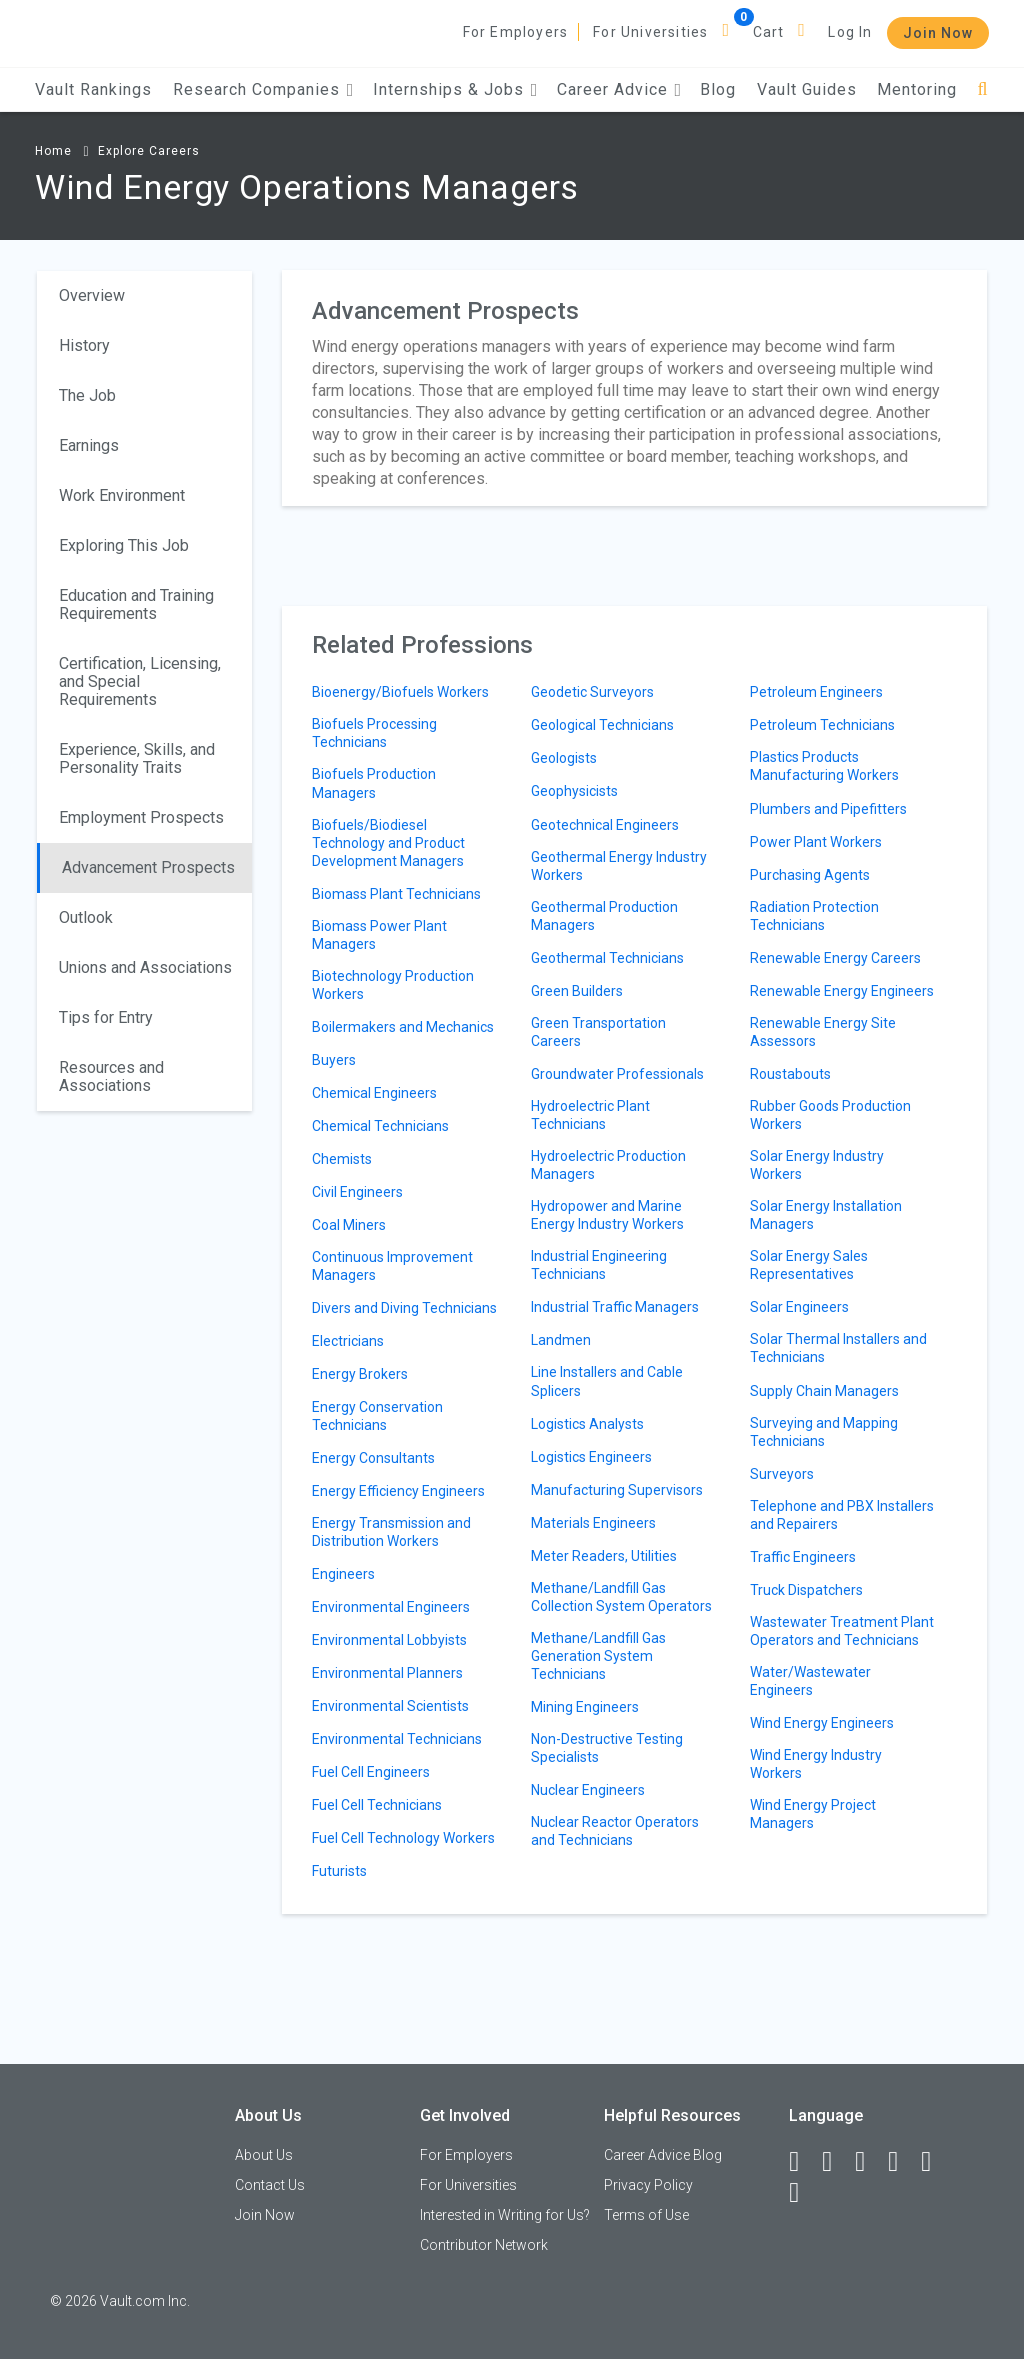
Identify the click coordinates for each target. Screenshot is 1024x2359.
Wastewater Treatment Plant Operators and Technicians (842, 1631)
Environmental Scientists (390, 1706)
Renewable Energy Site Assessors (823, 1032)
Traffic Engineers (803, 1557)
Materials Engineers (593, 1523)
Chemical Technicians (380, 1126)
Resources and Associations (111, 1076)
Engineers (343, 1574)
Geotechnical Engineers (605, 825)
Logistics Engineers (591, 1457)
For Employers (516, 32)
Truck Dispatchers (806, 1590)
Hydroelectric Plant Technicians (590, 1115)
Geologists (564, 758)
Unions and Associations (145, 967)
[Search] (982, 89)
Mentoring (917, 89)
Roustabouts (790, 1074)
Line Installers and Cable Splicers (607, 1381)
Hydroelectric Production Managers (608, 1165)
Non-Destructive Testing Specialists (607, 1748)
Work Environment (122, 495)
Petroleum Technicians (822, 725)
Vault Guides (807, 89)
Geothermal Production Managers (604, 916)
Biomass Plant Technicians (396, 894)
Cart (769, 32)
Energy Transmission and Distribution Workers (391, 1532)
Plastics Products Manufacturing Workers (824, 766)
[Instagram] (902, 2162)
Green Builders (577, 991)
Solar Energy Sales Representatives (809, 1265)
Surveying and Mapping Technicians (824, 1432)
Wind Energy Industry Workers (816, 1764)
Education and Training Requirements (136, 604)
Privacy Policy (648, 2185)
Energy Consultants (373, 1458)
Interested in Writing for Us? (505, 2215)
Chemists (342, 1159)
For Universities (650, 32)
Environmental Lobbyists (389, 1640)
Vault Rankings (93, 89)
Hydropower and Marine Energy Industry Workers (607, 1215)
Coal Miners (349, 1225)
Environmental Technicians (397, 1739)
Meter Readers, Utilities (604, 1556)
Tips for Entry (106, 1017)
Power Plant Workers (816, 842)
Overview (92, 295)
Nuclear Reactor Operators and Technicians (615, 1831)
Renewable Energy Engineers (842, 991)
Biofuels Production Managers (374, 783)
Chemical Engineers (374, 1093)
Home (53, 151)
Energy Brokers (360, 1374)
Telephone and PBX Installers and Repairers (842, 1515)
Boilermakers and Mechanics (403, 1027)
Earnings (89, 445)
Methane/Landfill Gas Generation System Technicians (598, 1656)
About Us (264, 2155)
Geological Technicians (602, 725)
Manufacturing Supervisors (617, 1490)
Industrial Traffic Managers (615, 1307)
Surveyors (782, 1474)
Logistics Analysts (587, 1424)
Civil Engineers (357, 1192)
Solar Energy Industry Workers (817, 1165)
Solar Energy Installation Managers (826, 1215)
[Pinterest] (935, 2162)
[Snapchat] (803, 2193)
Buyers (334, 1060)
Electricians (348, 1341)
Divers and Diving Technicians (404, 1308)
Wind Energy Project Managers (813, 1814)
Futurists (339, 1871)
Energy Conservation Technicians (377, 1416)
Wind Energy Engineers (822, 1723)
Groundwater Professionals (617, 1074)
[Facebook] (803, 2162)
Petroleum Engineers (816, 692)
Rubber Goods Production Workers (830, 1115)
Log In (850, 32)
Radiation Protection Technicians (814, 916)
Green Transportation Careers (598, 1032)
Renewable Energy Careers (835, 958)
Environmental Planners (387, 1673)
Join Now (938, 33)
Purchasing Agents (810, 875)
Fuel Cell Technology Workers (403, 1838)
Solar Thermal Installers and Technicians (838, 1348)
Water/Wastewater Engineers (810, 1681)
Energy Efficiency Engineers (398, 1491)
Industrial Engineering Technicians (599, 1265)
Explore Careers (149, 151)
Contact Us (270, 2185)
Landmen (561, 1340)
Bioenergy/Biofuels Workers (400, 692)
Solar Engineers (799, 1307)
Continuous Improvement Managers (392, 1266)
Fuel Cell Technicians (377, 1805)
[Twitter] (869, 2162)
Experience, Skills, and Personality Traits (137, 758)
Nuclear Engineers (588, 1790)
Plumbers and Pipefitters (828, 809)
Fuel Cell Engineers (371, 1772)
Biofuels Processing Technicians (374, 733)
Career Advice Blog (663, 2155)
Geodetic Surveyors (592, 692)
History (84, 345)
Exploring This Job (124, 545)
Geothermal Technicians (607, 958)
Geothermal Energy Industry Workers (619, 866)
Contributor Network (484, 2245)
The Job (87, 395)
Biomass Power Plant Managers (379, 935)
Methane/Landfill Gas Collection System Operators (621, 1597)
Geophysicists (574, 791)
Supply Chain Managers (824, 1391)
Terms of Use (646, 2215)
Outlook (86, 917)
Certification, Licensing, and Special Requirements (140, 681)
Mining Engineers (585, 1707)
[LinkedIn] (836, 2162)
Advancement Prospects (148, 867)
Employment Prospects (141, 817)
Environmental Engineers (391, 1607)
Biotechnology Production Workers (393, 985)
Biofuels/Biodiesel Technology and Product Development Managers (388, 843)
